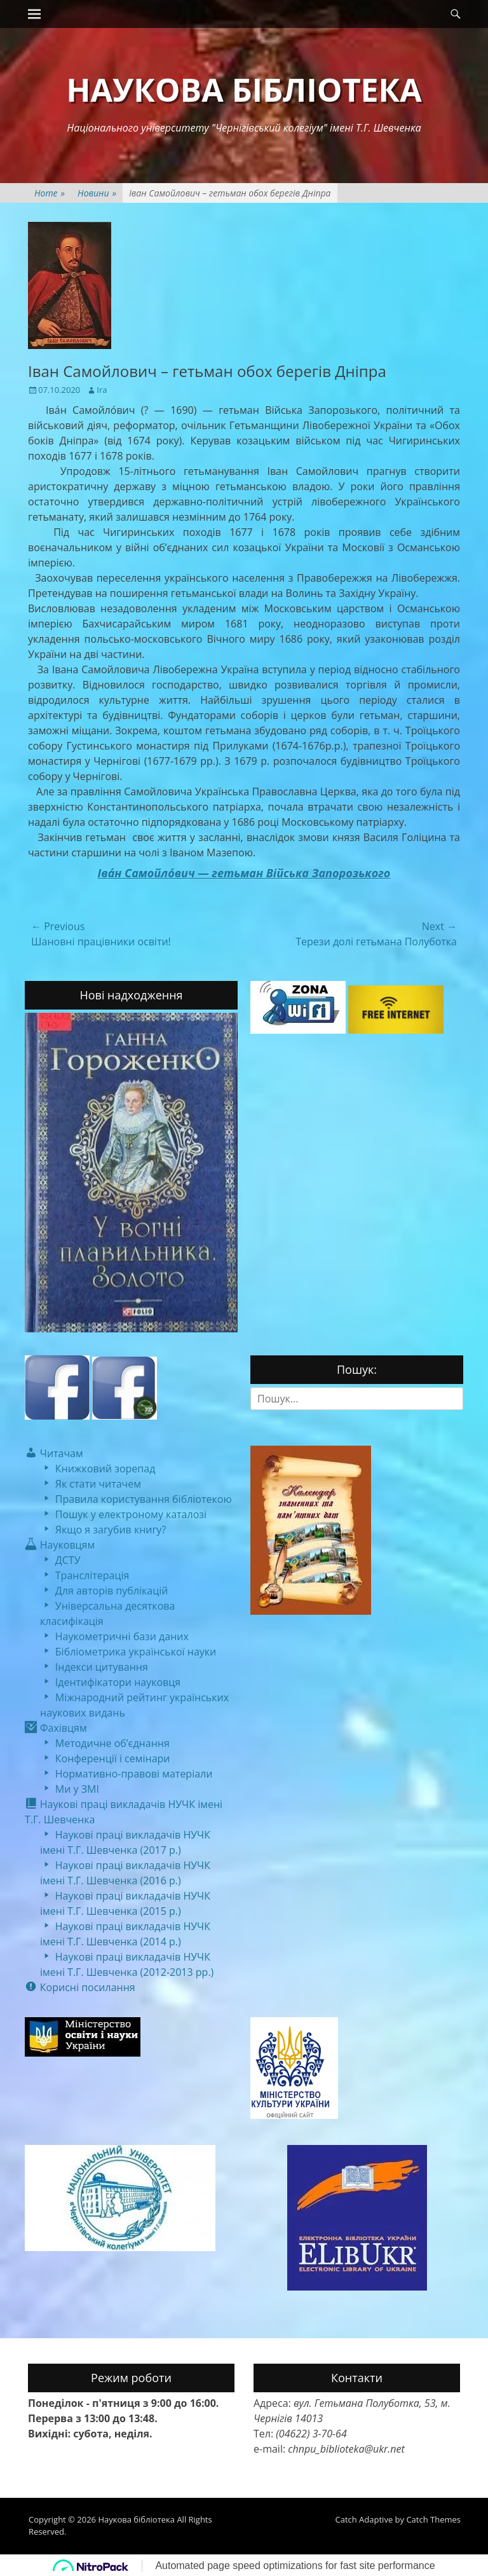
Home (49, 193)
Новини (97, 193)
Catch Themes (433, 2519)
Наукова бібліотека (243, 89)
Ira (102, 389)
